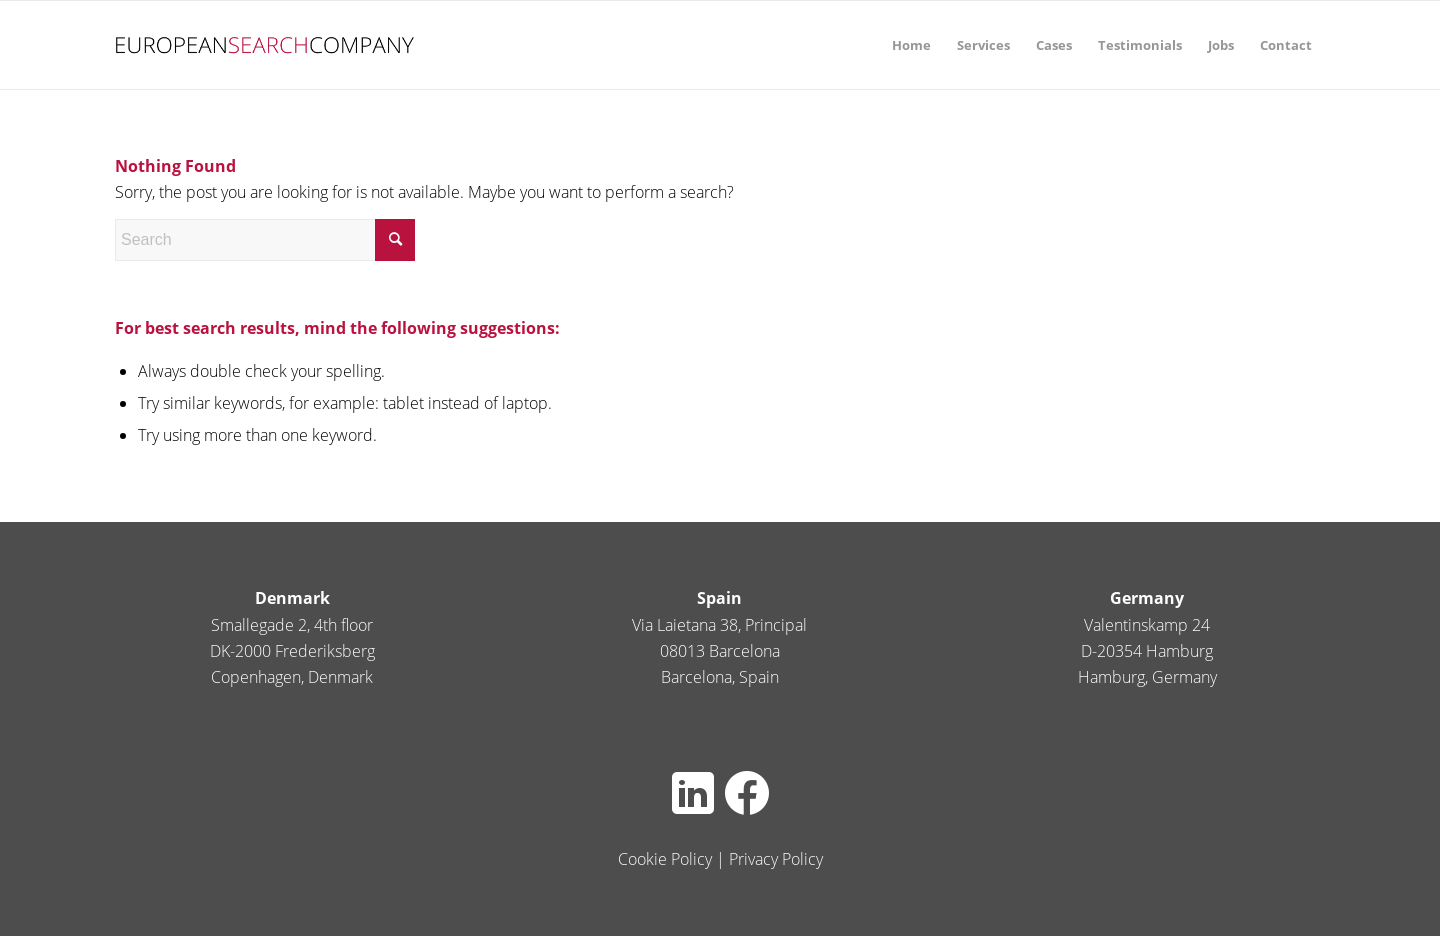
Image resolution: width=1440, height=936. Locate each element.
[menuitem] (911, 45)
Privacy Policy (776, 859)
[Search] (265, 240)
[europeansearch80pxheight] (265, 45)
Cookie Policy (665, 859)
